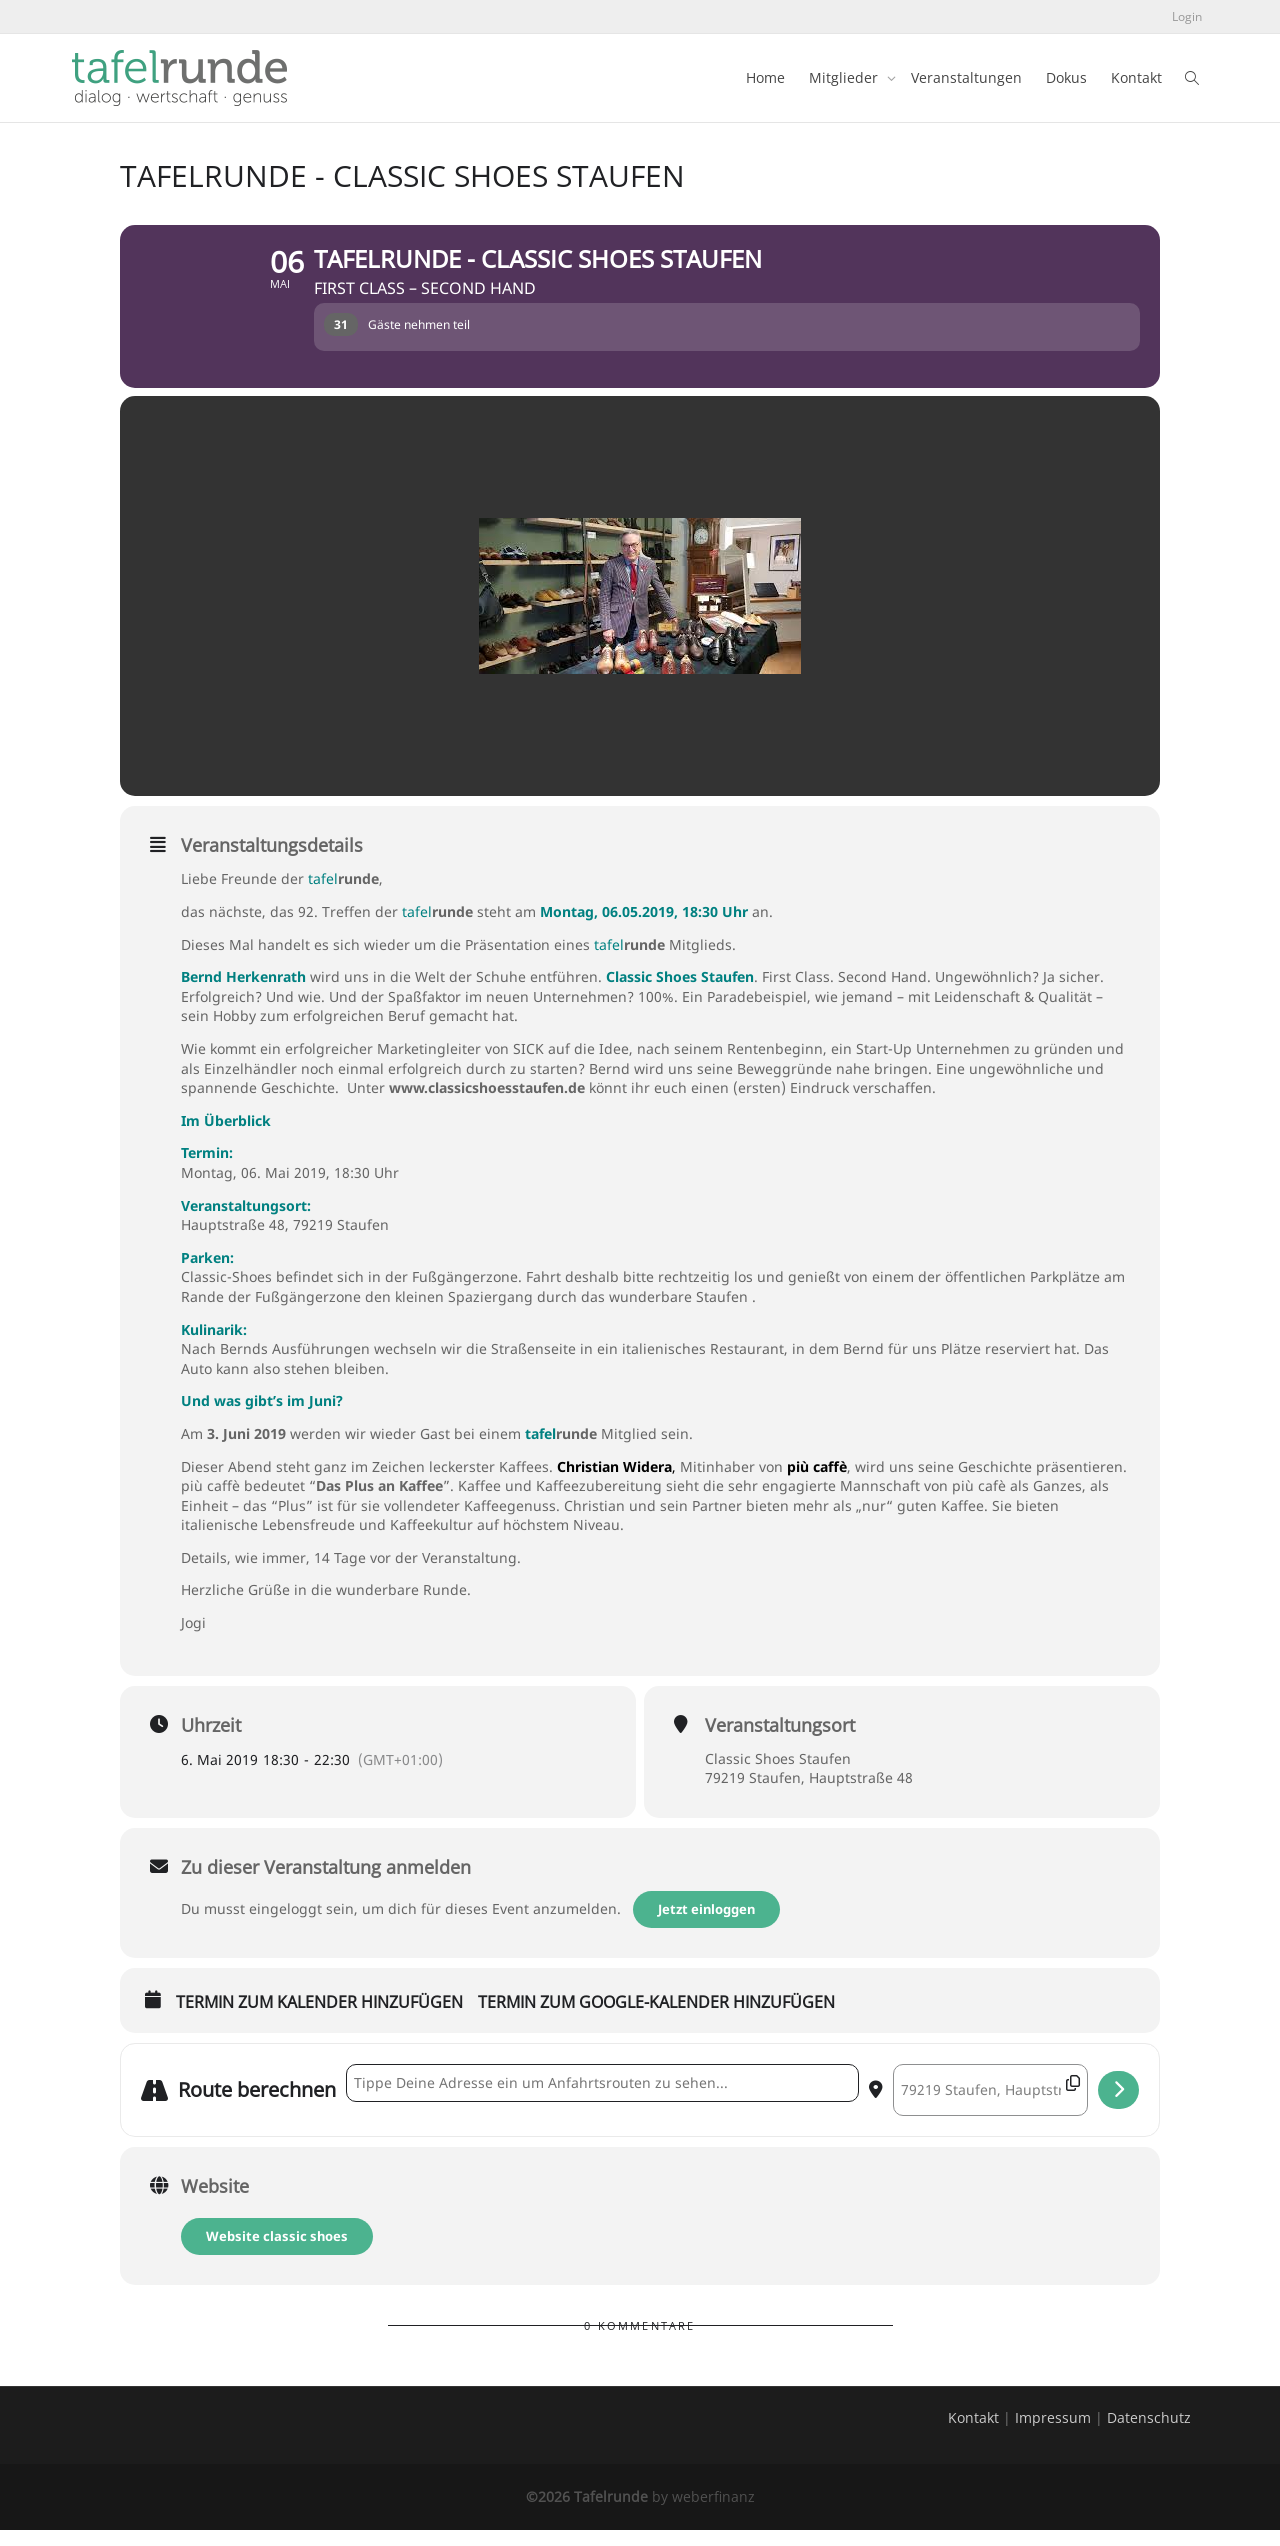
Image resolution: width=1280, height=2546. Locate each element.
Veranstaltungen (966, 77)
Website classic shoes (277, 2252)
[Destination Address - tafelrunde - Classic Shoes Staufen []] (990, 2106)
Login (1187, 16)
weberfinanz (713, 2512)
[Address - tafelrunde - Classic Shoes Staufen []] (602, 2099)
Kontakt (1136, 77)
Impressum (1053, 2433)
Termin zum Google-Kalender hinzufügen (656, 2019)
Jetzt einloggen (708, 1925)
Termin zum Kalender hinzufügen (319, 2019)
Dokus (1066, 77)
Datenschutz (1149, 2433)
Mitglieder (845, 77)
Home (765, 77)
